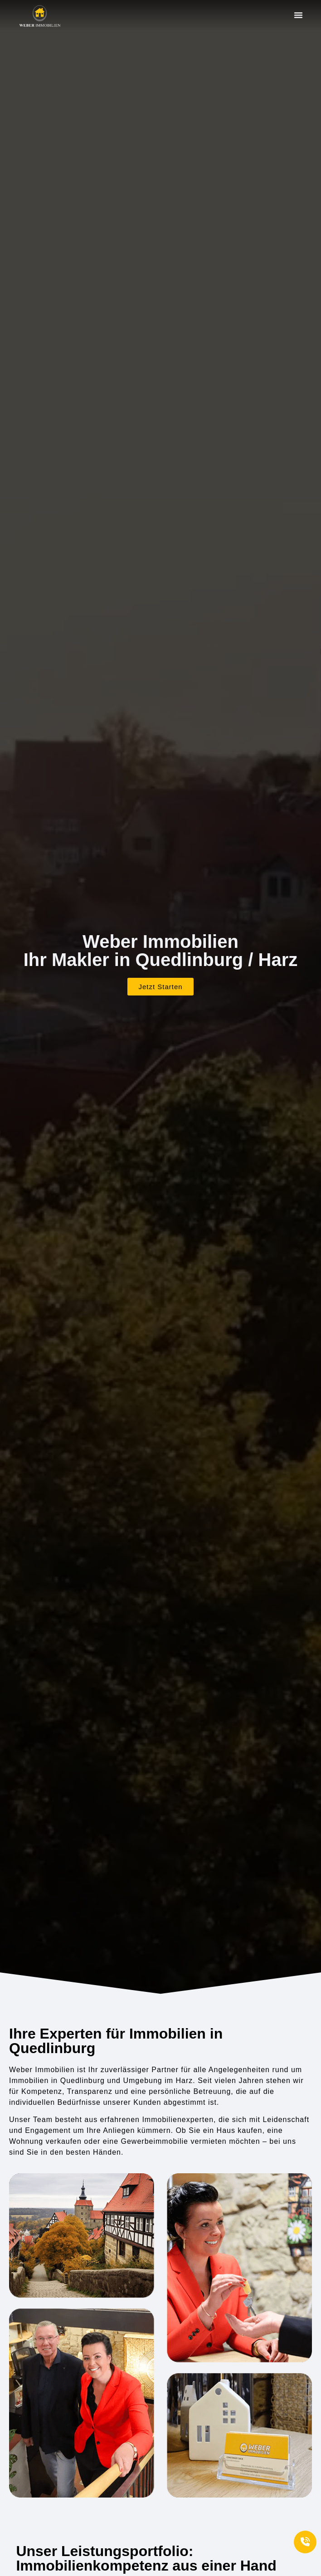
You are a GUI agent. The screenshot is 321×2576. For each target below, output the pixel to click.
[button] (298, 15)
